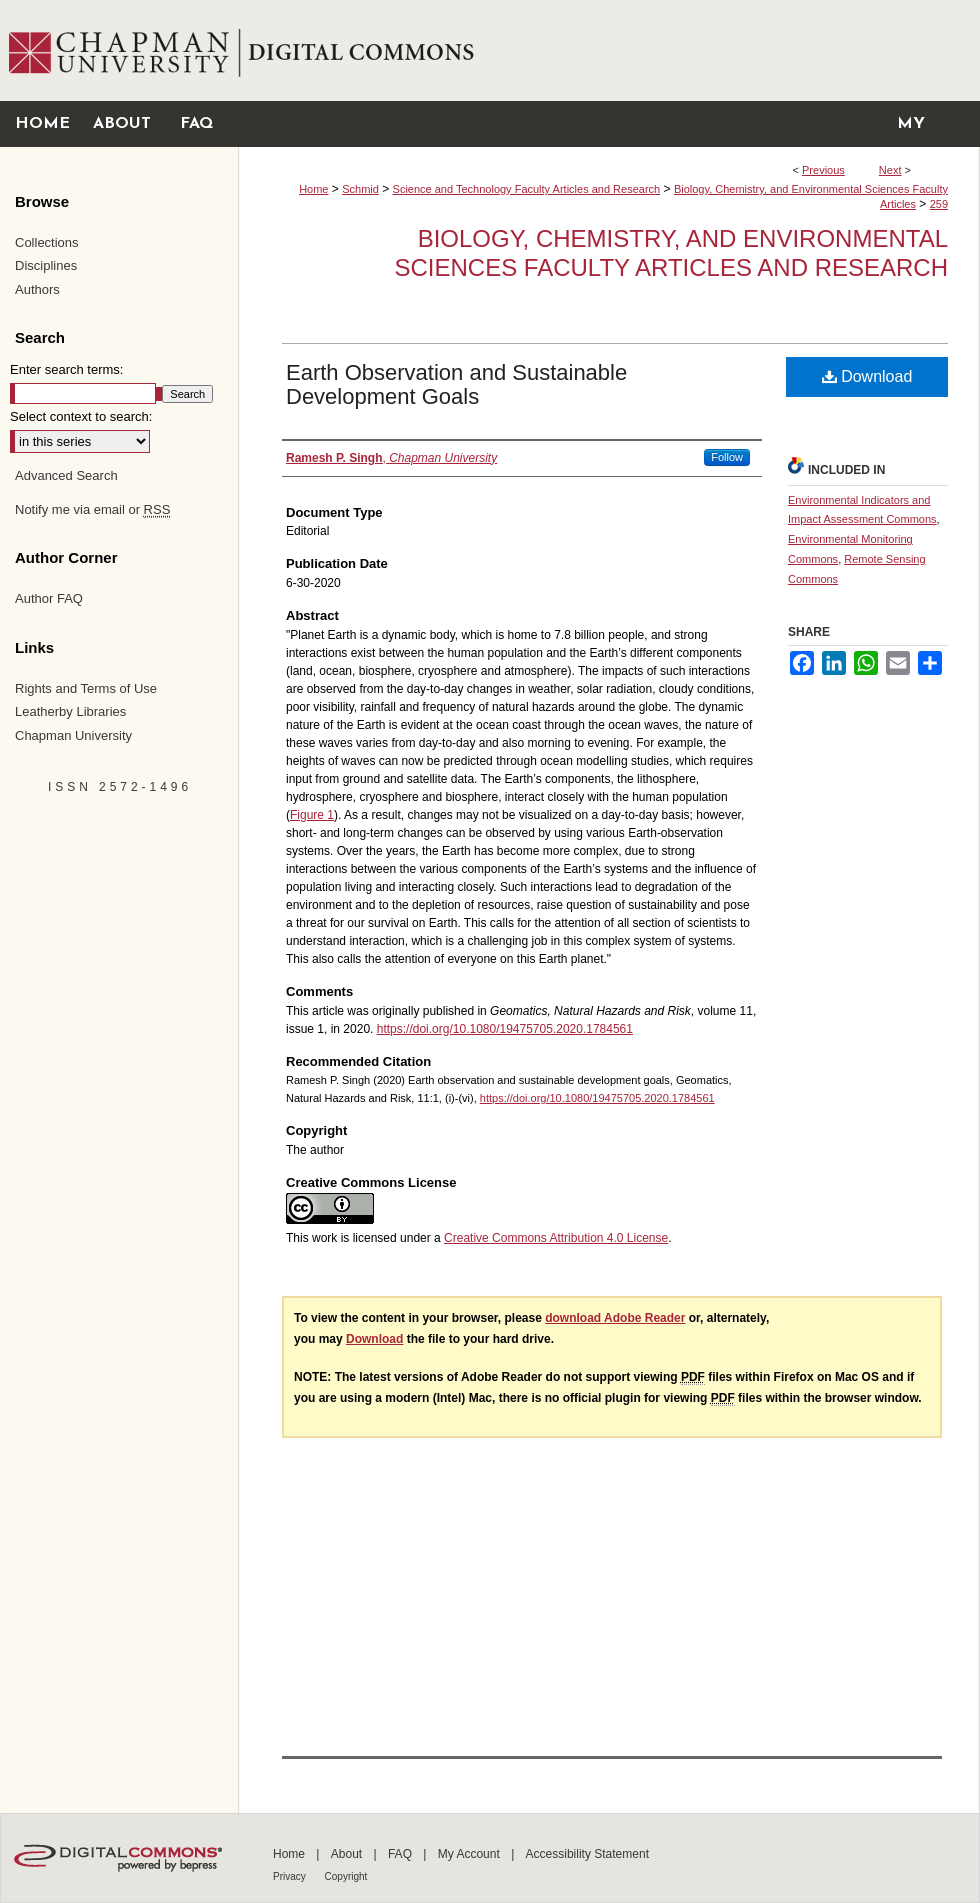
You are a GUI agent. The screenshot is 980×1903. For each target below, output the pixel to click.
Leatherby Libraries (70, 711)
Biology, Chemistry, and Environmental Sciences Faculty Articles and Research (672, 253)
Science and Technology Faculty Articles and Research (527, 189)
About (348, 1854)
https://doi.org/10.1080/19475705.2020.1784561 (505, 1029)
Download (867, 376)
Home (313, 189)
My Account (470, 1854)
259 (939, 204)
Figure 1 (312, 815)
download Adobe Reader (615, 1318)
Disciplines (46, 265)
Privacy (291, 1876)
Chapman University (73, 735)
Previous (823, 170)
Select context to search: (81, 416)
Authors (37, 289)
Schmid (360, 189)
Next (890, 170)
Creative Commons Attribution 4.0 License (556, 1238)
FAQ (401, 1854)
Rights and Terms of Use (86, 688)
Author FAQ (49, 598)
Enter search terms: (66, 369)
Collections (47, 242)
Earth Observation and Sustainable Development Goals (456, 384)
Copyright (346, 1876)
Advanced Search (66, 475)
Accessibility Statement (587, 1854)
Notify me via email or (92, 510)
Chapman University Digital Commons (608, 50)
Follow (727, 457)
